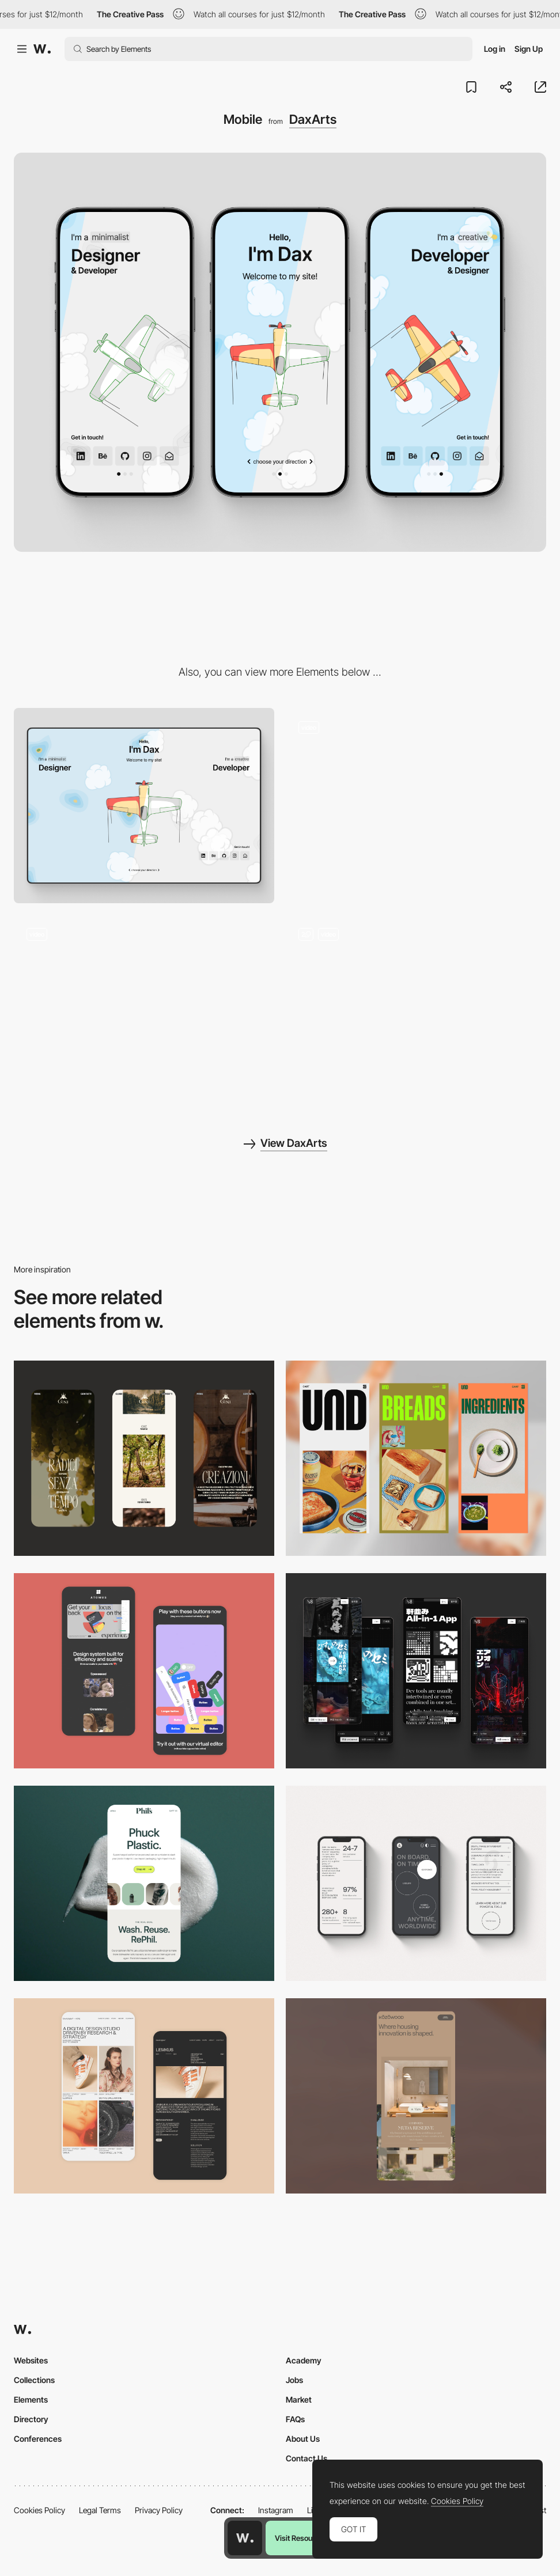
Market (299, 2399)
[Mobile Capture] (144, 2096)
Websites (31, 2360)
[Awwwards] (42, 49)
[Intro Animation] (144, 1012)
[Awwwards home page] (245, 2538)
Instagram (275, 2510)
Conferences (38, 2439)
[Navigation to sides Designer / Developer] (416, 1012)
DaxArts (312, 119)
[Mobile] (144, 1458)
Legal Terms (100, 2510)
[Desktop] (144, 805)
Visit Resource (299, 2538)
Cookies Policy (39, 2510)
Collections (34, 2380)
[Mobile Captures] (144, 1670)
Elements (31, 2399)
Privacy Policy (159, 2510)
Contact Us (306, 2458)
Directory (31, 2419)
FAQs (295, 2419)
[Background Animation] (416, 805)
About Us (303, 2439)
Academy (303, 2360)
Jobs (294, 2380)
